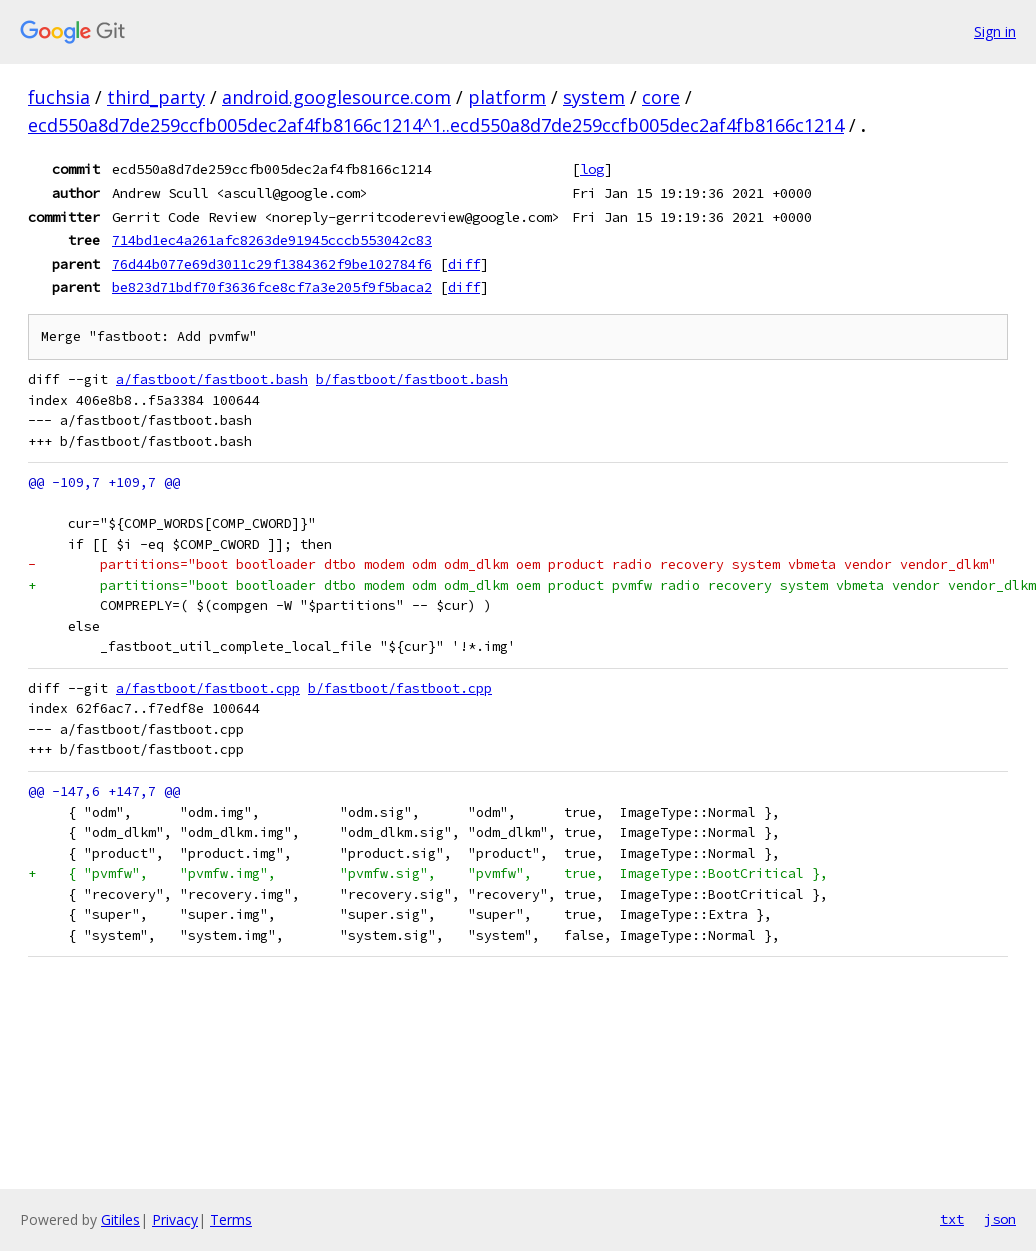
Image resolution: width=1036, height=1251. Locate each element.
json (1000, 1219)
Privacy (175, 1219)
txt (952, 1219)
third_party (156, 97)
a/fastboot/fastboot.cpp (208, 688)
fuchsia (59, 97)
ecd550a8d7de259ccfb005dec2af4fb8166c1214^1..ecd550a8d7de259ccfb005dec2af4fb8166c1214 (436, 125)
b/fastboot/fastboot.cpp (400, 688)
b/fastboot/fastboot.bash (412, 379)
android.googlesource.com (336, 97)
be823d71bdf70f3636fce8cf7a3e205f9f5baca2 (272, 287)
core (661, 97)
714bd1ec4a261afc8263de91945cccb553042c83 (272, 240)
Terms (231, 1219)
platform (507, 97)
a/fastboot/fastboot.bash (212, 379)
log (592, 169)
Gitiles (120, 1219)
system (594, 97)
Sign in (995, 31)
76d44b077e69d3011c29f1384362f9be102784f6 (272, 264)
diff (464, 264)
